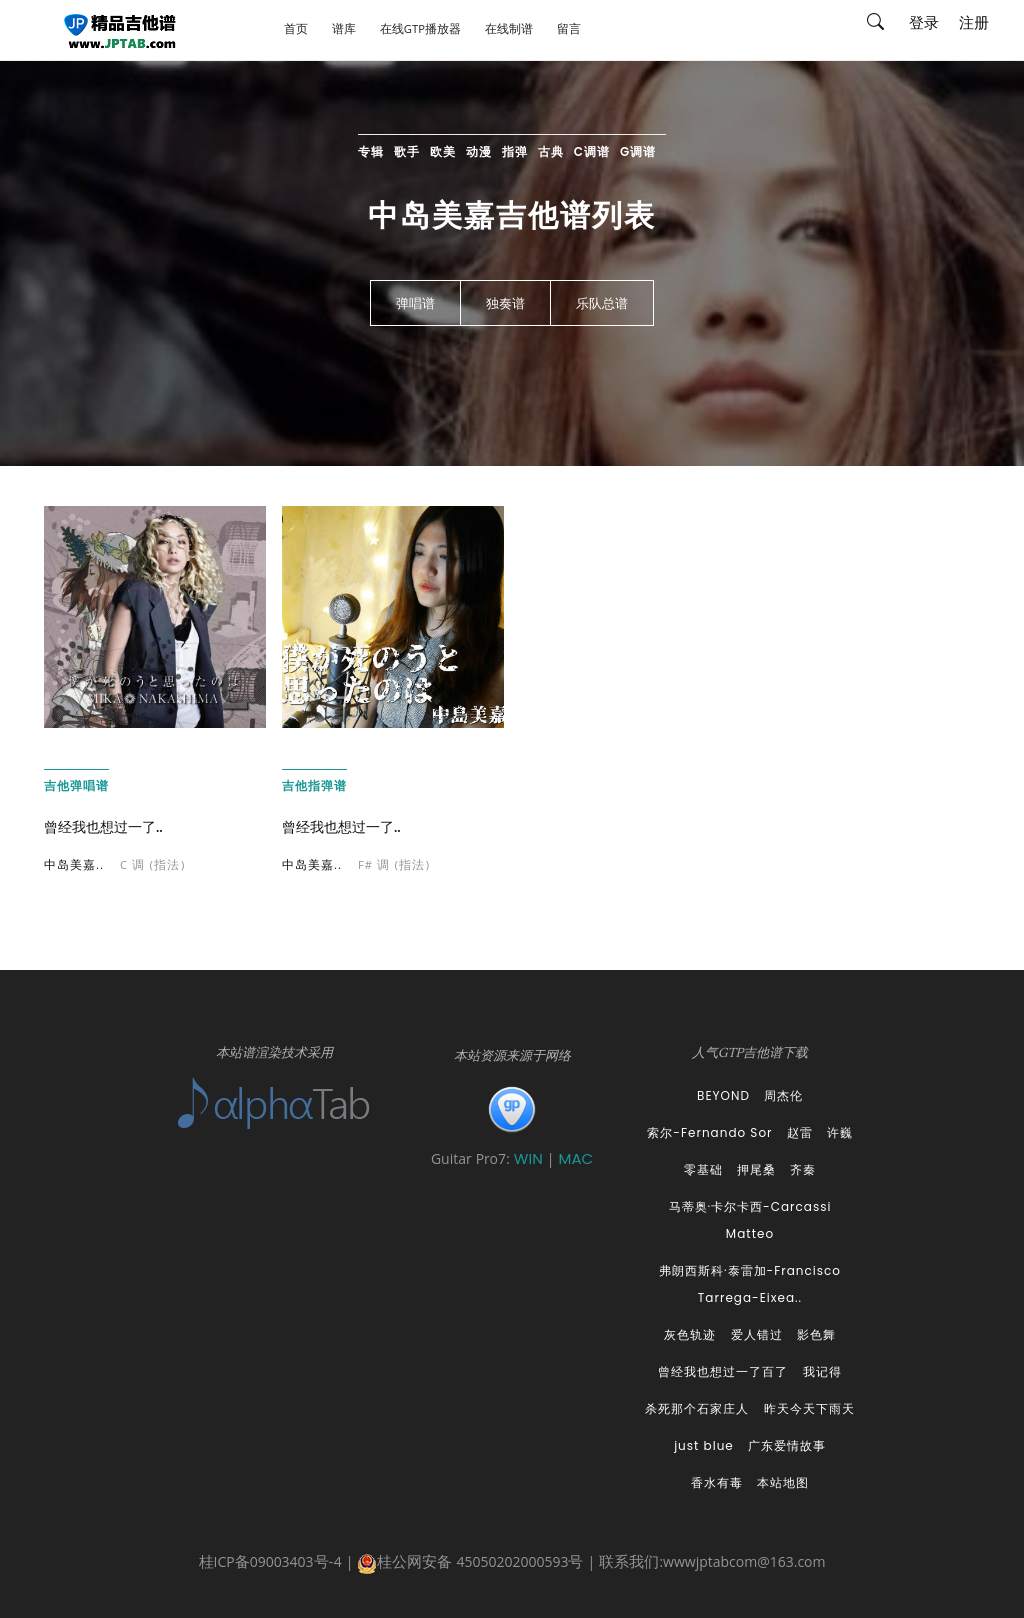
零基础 (703, 1169)
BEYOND (723, 1095)
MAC (575, 1158)
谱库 (344, 30)
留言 (569, 30)
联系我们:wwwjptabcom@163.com (712, 1564)
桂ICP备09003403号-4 (270, 1564)
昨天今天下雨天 (809, 1408)
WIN (530, 1158)
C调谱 (592, 151)
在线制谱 (509, 30)
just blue (704, 1445)
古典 (551, 151)
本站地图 (783, 1482)
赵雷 (800, 1132)
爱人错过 (757, 1334)
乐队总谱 (602, 304)
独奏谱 (505, 304)
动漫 (479, 151)
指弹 (515, 151)
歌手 (407, 151)
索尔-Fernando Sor (709, 1132)
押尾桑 (756, 1169)
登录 (924, 25)
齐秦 (803, 1169)
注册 (974, 25)
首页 (296, 30)
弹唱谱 (415, 304)
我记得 (822, 1371)
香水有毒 (717, 1482)
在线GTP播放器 (420, 30)
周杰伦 (783, 1095)
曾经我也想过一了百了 (723, 1371)
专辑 (371, 151)
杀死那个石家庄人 (697, 1408)
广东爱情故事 (787, 1445)
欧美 (443, 151)
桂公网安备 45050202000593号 (470, 1564)
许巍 (840, 1132)
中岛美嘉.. (74, 866)
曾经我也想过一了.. (103, 827)
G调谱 (638, 151)
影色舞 (816, 1334)
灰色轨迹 (690, 1334)
